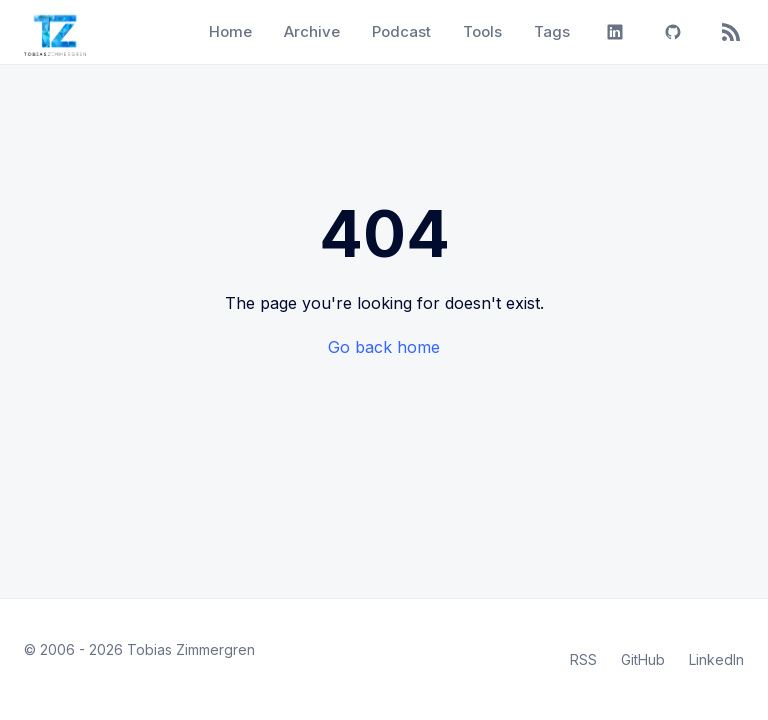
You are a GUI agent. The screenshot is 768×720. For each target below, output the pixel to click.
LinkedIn (716, 659)
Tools (482, 31)
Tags (552, 31)
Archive (312, 31)
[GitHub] (673, 32)
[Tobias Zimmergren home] (55, 32)
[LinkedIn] (615, 32)
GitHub (643, 659)
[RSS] (731, 32)
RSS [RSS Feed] (583, 659)
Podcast (401, 31)
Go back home (384, 347)
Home (230, 31)
